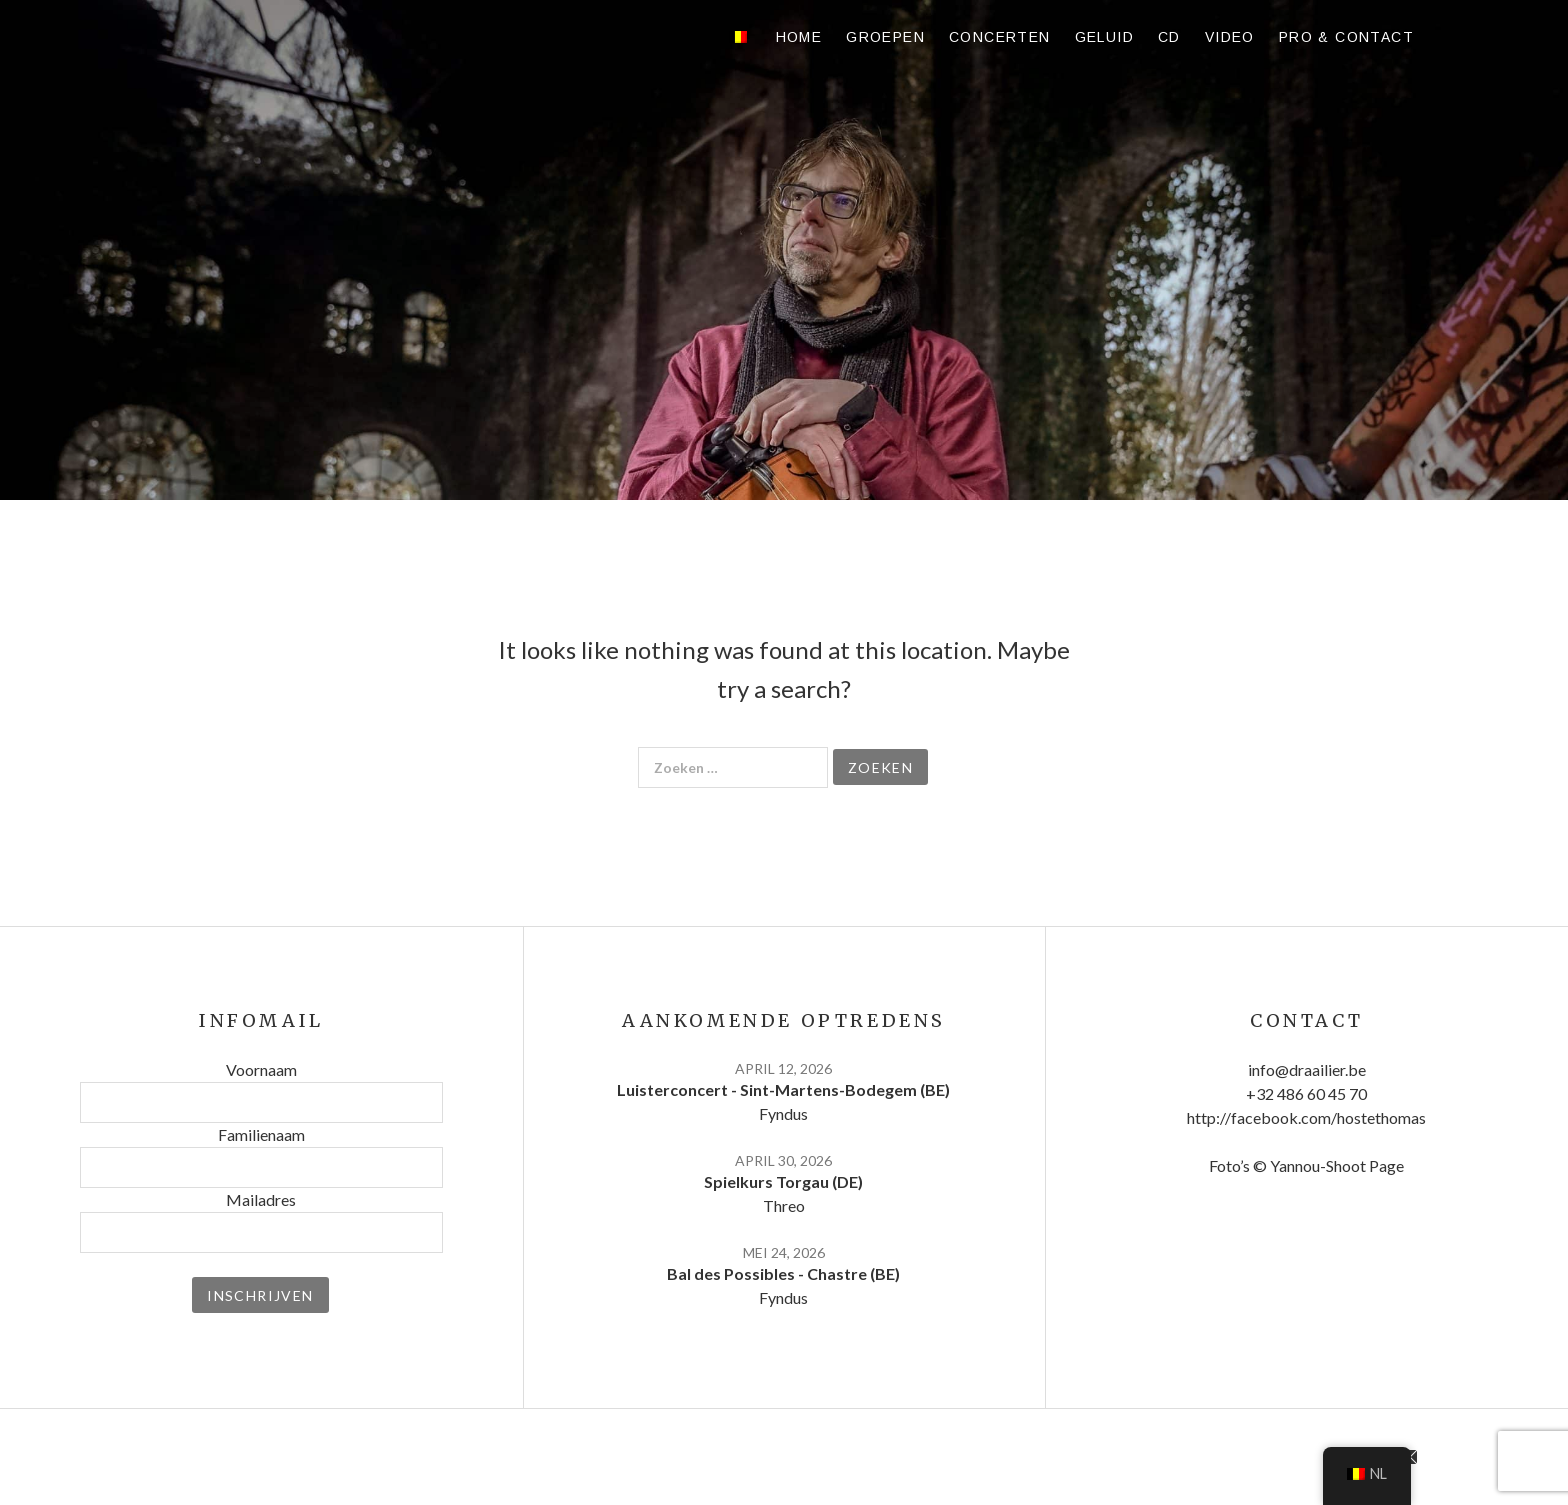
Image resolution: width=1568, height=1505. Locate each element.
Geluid (1104, 37)
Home (799, 37)
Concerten (1000, 37)
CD (1169, 37)
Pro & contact (1346, 37)
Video (1230, 37)
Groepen (885, 37)
